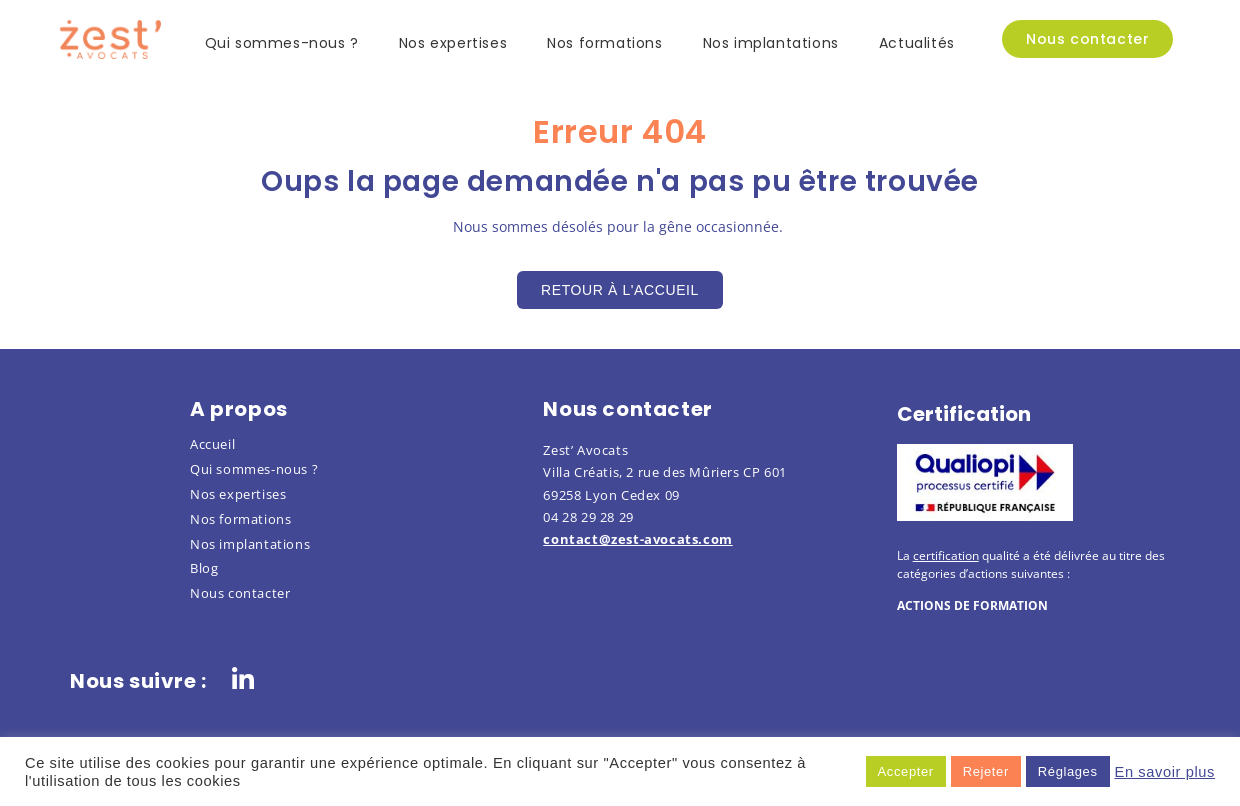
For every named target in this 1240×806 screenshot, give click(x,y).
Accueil (212, 444)
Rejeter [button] (986, 771)
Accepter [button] (906, 771)
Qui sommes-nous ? (282, 43)
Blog (204, 568)
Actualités (917, 43)
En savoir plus (1165, 772)
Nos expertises (453, 43)
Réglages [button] (1068, 771)
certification (946, 555)
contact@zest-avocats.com (637, 539)
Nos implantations (771, 43)
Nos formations (604, 43)
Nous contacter (240, 593)
